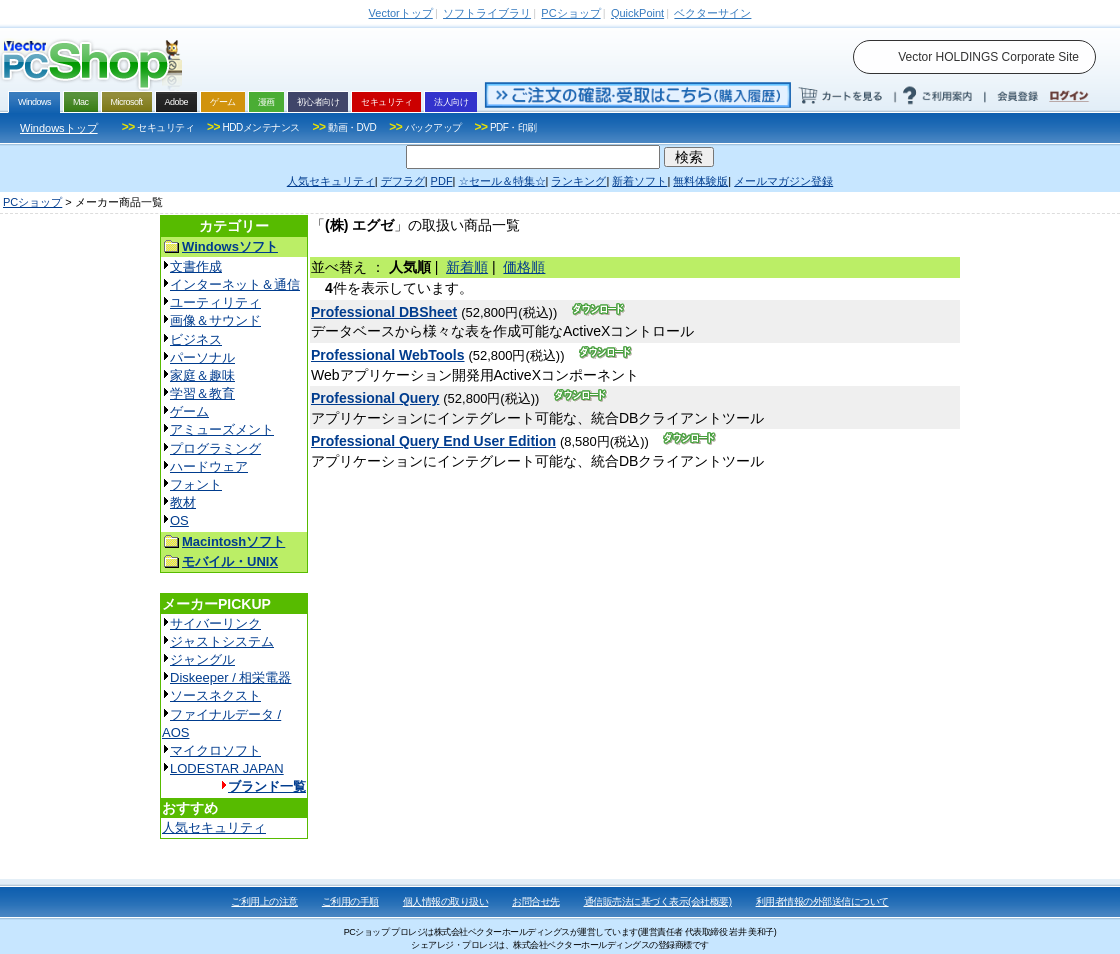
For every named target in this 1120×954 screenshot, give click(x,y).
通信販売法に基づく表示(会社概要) (658, 901)
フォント (196, 484)
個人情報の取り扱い (446, 901)
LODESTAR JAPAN (227, 768)
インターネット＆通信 (235, 284)
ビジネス (196, 339)
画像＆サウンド (215, 320)
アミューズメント (222, 429)
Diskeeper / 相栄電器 (230, 677)
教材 (183, 502)
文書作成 (196, 266)
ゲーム (189, 411)
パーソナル (202, 357)
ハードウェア (209, 466)
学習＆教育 (202, 393)
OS (179, 520)
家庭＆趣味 (202, 375)
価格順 (524, 267)
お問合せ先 (536, 901)
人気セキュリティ (214, 827)
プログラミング (215, 448)
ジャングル (202, 659)
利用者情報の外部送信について (822, 901)
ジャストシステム (222, 641)
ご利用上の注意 (264, 901)
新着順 (467, 267)
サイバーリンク (215, 623)
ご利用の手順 (350, 901)
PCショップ (32, 202)
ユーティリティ (215, 302)
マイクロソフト (215, 750)
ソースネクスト (215, 695)
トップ (401, 13)
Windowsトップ (59, 128)
